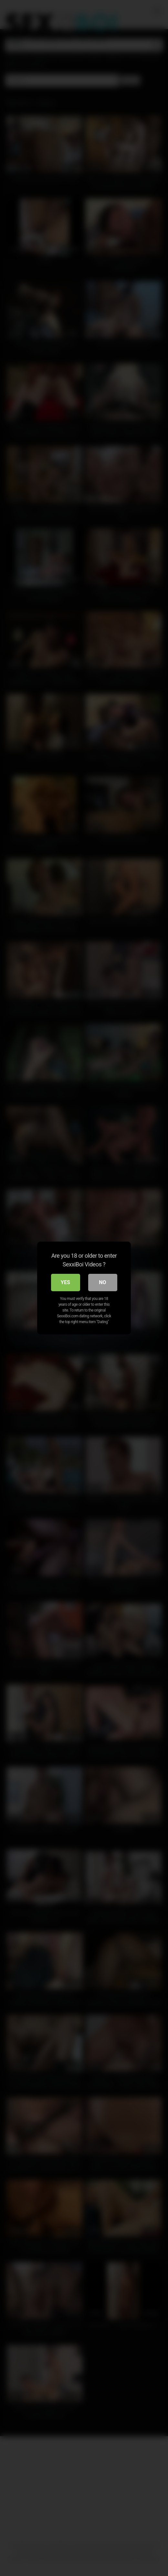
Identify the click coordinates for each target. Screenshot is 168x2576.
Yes (65, 1282)
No (102, 1282)
